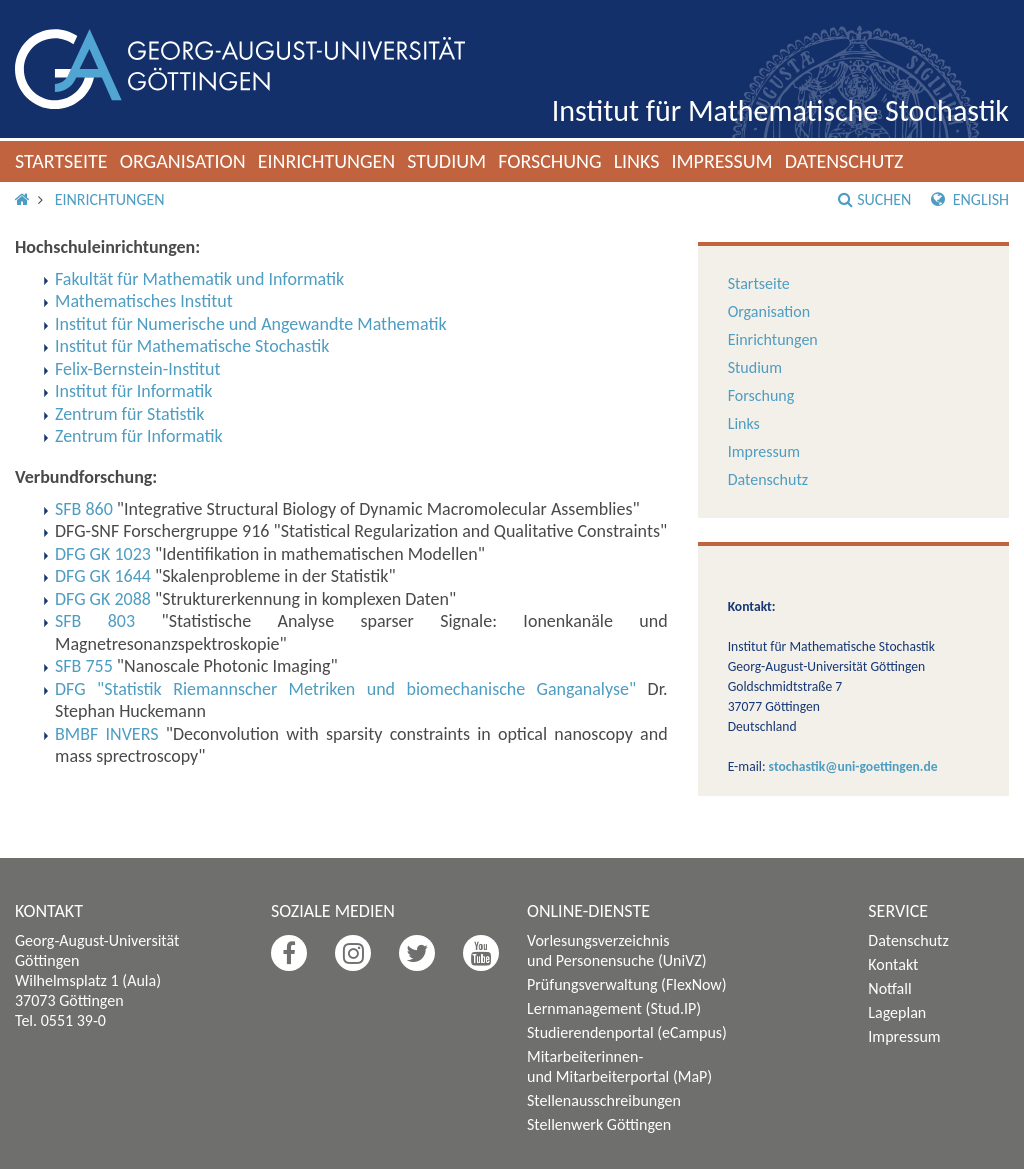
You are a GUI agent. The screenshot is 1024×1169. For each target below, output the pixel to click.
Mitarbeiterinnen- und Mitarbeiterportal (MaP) (619, 1066)
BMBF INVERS (106, 734)
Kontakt (893, 964)
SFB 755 (84, 666)
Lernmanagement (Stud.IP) (614, 1008)
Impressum (721, 161)
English (970, 199)
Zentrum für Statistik (130, 414)
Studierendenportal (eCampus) (627, 1032)
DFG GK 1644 (103, 576)
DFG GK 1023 (103, 554)
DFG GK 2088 (103, 599)
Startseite (61, 161)
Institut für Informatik (134, 391)
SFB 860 (84, 509)
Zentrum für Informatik (139, 436)
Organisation (183, 161)
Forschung (550, 161)
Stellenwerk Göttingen (599, 1124)
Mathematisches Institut (144, 301)
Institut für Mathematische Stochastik (780, 110)
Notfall (889, 988)
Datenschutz (844, 161)
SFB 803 (95, 621)
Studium (446, 161)
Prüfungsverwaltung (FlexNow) (627, 984)
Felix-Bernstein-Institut (138, 369)
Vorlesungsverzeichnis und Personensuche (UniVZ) (617, 950)
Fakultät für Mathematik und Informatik (199, 279)
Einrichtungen (327, 161)
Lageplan (897, 1012)
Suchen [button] (874, 199)
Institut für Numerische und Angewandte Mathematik (251, 324)
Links (637, 161)
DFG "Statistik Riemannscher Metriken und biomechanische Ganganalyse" (345, 689)
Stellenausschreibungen (604, 1100)
